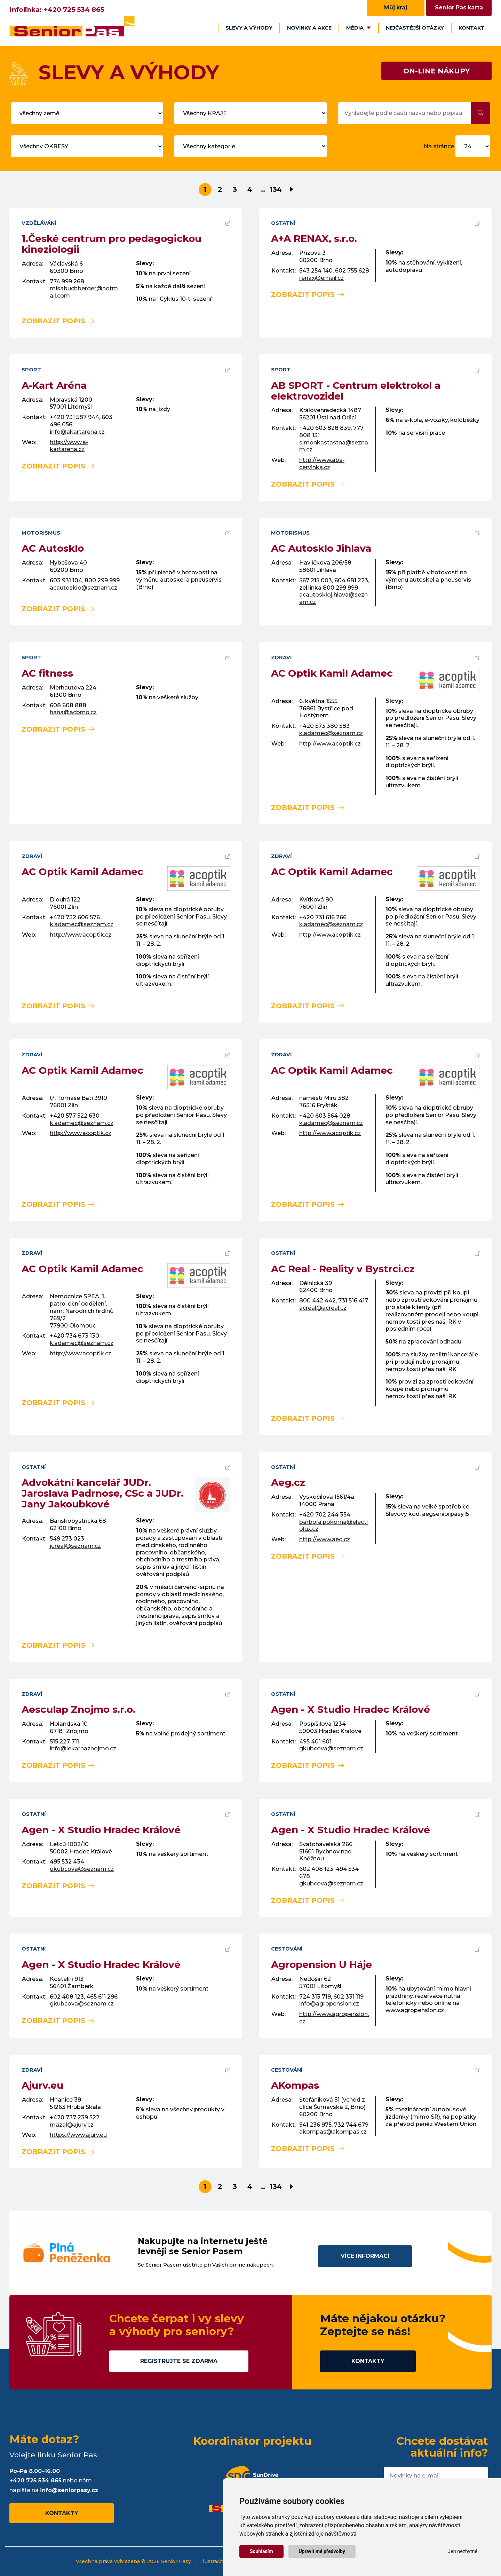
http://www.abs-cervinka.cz (321, 464)
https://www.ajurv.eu (78, 2135)
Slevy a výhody (248, 28)
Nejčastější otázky (415, 28)
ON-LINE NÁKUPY (436, 70)
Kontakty (367, 2361)
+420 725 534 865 (73, 10)
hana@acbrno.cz (73, 712)
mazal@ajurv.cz (72, 2124)
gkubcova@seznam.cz (331, 1748)
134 (276, 189)
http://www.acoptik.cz (330, 743)
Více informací (365, 2256)
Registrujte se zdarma (178, 2361)
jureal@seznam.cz (75, 1546)
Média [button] (358, 28)
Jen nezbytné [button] (462, 2551)
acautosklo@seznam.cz (83, 587)
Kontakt (472, 28)
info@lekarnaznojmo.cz (83, 1748)
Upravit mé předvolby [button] (322, 2551)
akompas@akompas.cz (333, 2131)
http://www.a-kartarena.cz (69, 446)
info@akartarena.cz (77, 431)
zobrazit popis (58, 321)
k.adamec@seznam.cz (331, 733)
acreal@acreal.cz (323, 1308)
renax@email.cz (321, 278)
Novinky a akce (309, 28)
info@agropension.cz (329, 2003)
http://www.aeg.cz (324, 1539)
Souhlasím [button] (261, 2551)
